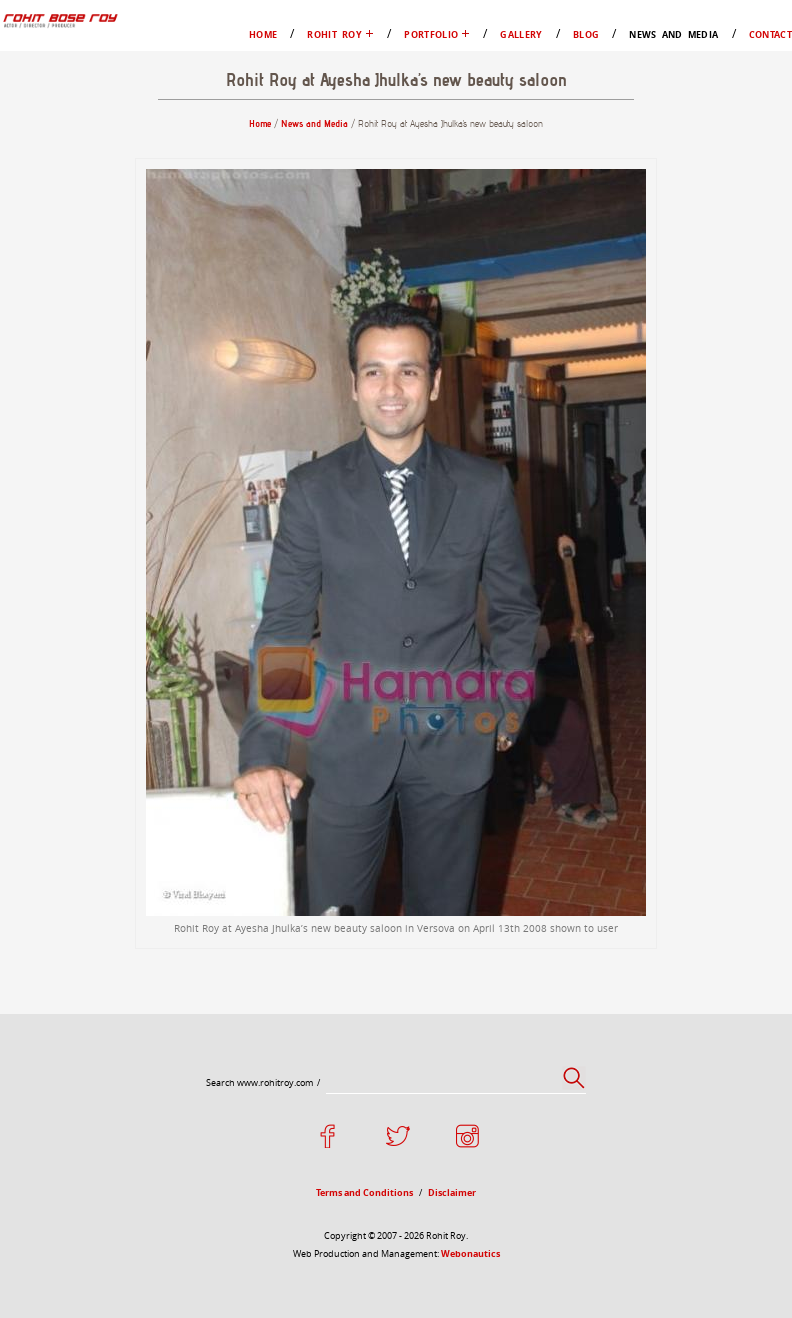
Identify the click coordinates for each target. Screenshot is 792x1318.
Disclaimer (452, 1192)
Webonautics (470, 1253)
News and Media (673, 34)
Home (263, 34)
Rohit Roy (334, 34)
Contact (770, 34)
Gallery (521, 34)
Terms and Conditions (364, 1192)
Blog (586, 34)
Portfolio (431, 34)
